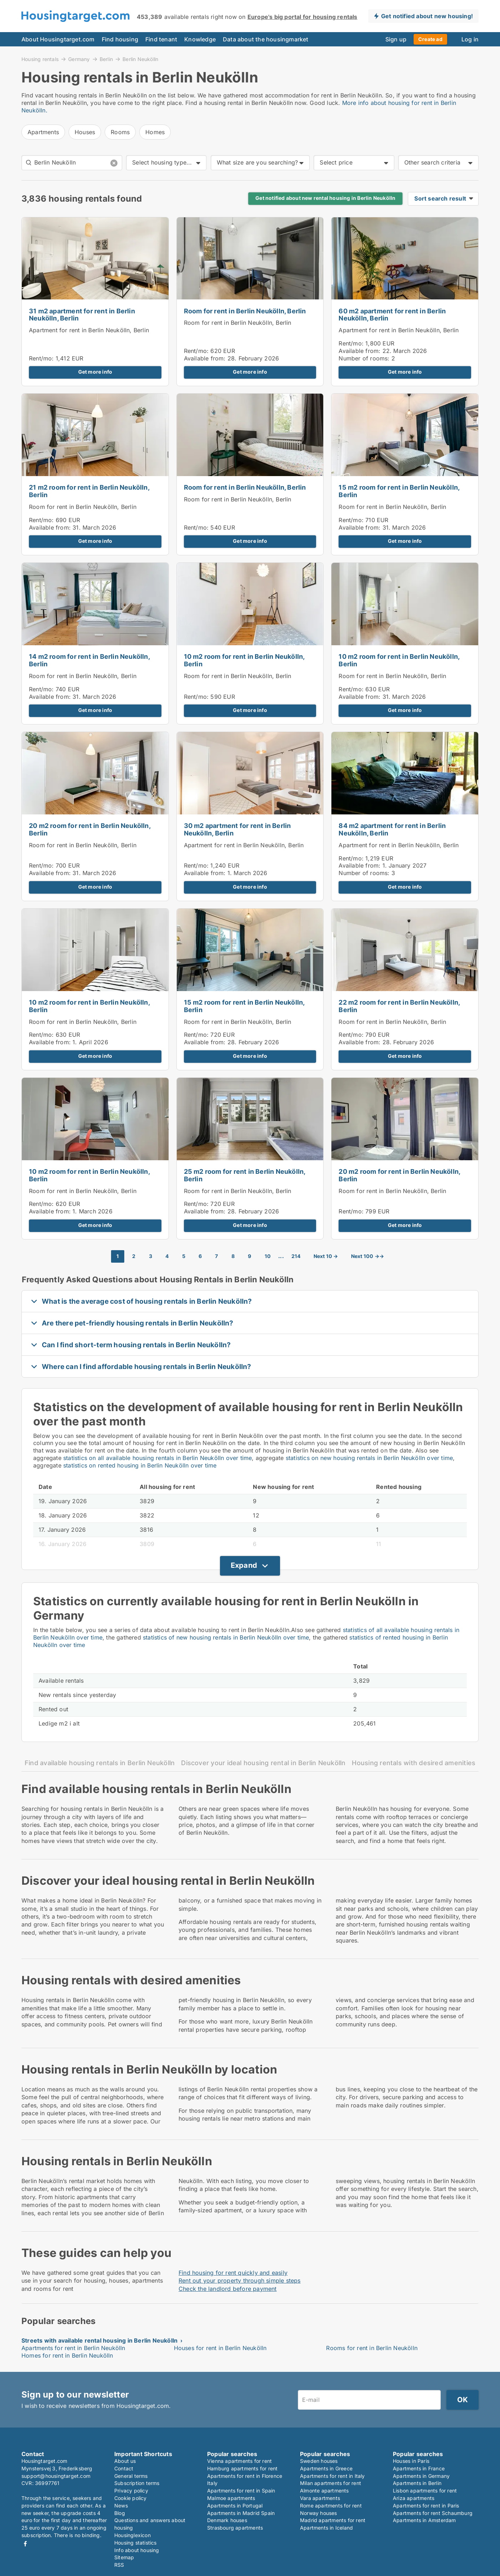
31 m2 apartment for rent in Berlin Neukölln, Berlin (82, 314)
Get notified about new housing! (427, 16)
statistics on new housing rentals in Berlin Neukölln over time (369, 1457)
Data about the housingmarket (266, 39)
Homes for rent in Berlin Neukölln (67, 2355)
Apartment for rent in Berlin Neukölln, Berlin (89, 330)
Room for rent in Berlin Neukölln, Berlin (245, 311)
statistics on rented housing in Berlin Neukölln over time (139, 1465)
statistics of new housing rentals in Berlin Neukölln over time (226, 1637)
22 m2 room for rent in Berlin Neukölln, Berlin (399, 1006)
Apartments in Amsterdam (424, 2520)
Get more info (95, 372)
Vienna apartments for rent (239, 2461)
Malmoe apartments (231, 2498)
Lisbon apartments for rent (425, 2490)
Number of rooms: (364, 358)
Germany (79, 59)
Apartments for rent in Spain (241, 2490)
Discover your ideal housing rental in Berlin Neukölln (263, 1763)
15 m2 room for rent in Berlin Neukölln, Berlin (399, 491)
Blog (119, 2513)
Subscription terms (137, 2483)
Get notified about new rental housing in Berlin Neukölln (325, 198)
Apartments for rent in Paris (426, 2505)
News (121, 2505)
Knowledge (200, 39)
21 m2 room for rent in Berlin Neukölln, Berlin (89, 491)
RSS (119, 2565)
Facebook (25, 2543)
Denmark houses (227, 2520)
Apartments (43, 132)
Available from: (205, 358)
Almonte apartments (324, 2490)
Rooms (120, 132)
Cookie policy (130, 2498)
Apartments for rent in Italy (332, 2476)
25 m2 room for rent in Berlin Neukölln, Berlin (244, 1175)
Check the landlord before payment (228, 2288)
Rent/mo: (42, 358)
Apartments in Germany (421, 2476)
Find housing (120, 39)
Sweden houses (319, 2461)
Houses (85, 132)
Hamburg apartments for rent (242, 2468)
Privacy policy (131, 2490)
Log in (470, 39)
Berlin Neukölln (140, 59)
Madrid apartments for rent (332, 2520)
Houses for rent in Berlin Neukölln (220, 2348)
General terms (131, 2476)
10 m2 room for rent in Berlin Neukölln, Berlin (244, 660)
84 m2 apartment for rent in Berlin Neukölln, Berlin (392, 829)
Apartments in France (419, 2468)
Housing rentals (40, 59)
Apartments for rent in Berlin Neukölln (73, 2348)
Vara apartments (320, 2498)
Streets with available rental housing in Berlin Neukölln (99, 2340)
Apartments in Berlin (417, 2483)
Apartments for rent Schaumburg (432, 2513)
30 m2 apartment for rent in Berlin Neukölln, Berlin (237, 829)
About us (125, 2461)
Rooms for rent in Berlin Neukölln (372, 2348)
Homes (155, 132)
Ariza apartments (413, 2498)
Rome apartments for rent (331, 2505)
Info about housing (136, 2550)
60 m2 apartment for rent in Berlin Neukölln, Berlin (392, 314)
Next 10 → (326, 1256)
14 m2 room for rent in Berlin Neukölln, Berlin (89, 660)
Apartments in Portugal (234, 2505)
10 (268, 1256)
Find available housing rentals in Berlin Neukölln (100, 1763)
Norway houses (318, 2513)
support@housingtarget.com (55, 2476)
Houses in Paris (411, 2461)
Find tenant (161, 39)
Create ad (430, 39)
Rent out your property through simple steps (240, 2280)
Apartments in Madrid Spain (241, 2513)
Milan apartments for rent (330, 2483)
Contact (123, 2468)
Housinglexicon (132, 2535)
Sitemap (124, 2557)
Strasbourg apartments (235, 2528)
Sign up (395, 39)
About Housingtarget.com (58, 39)
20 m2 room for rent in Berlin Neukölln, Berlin (89, 829)
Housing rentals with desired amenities (413, 1763)
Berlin (106, 59)
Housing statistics (135, 2543)
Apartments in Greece (326, 2468)
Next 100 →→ (367, 1256)
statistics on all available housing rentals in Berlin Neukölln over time (157, 1457)
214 (296, 1256)
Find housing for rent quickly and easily (233, 2272)
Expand (244, 1565)
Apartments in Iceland (326, 2528)
